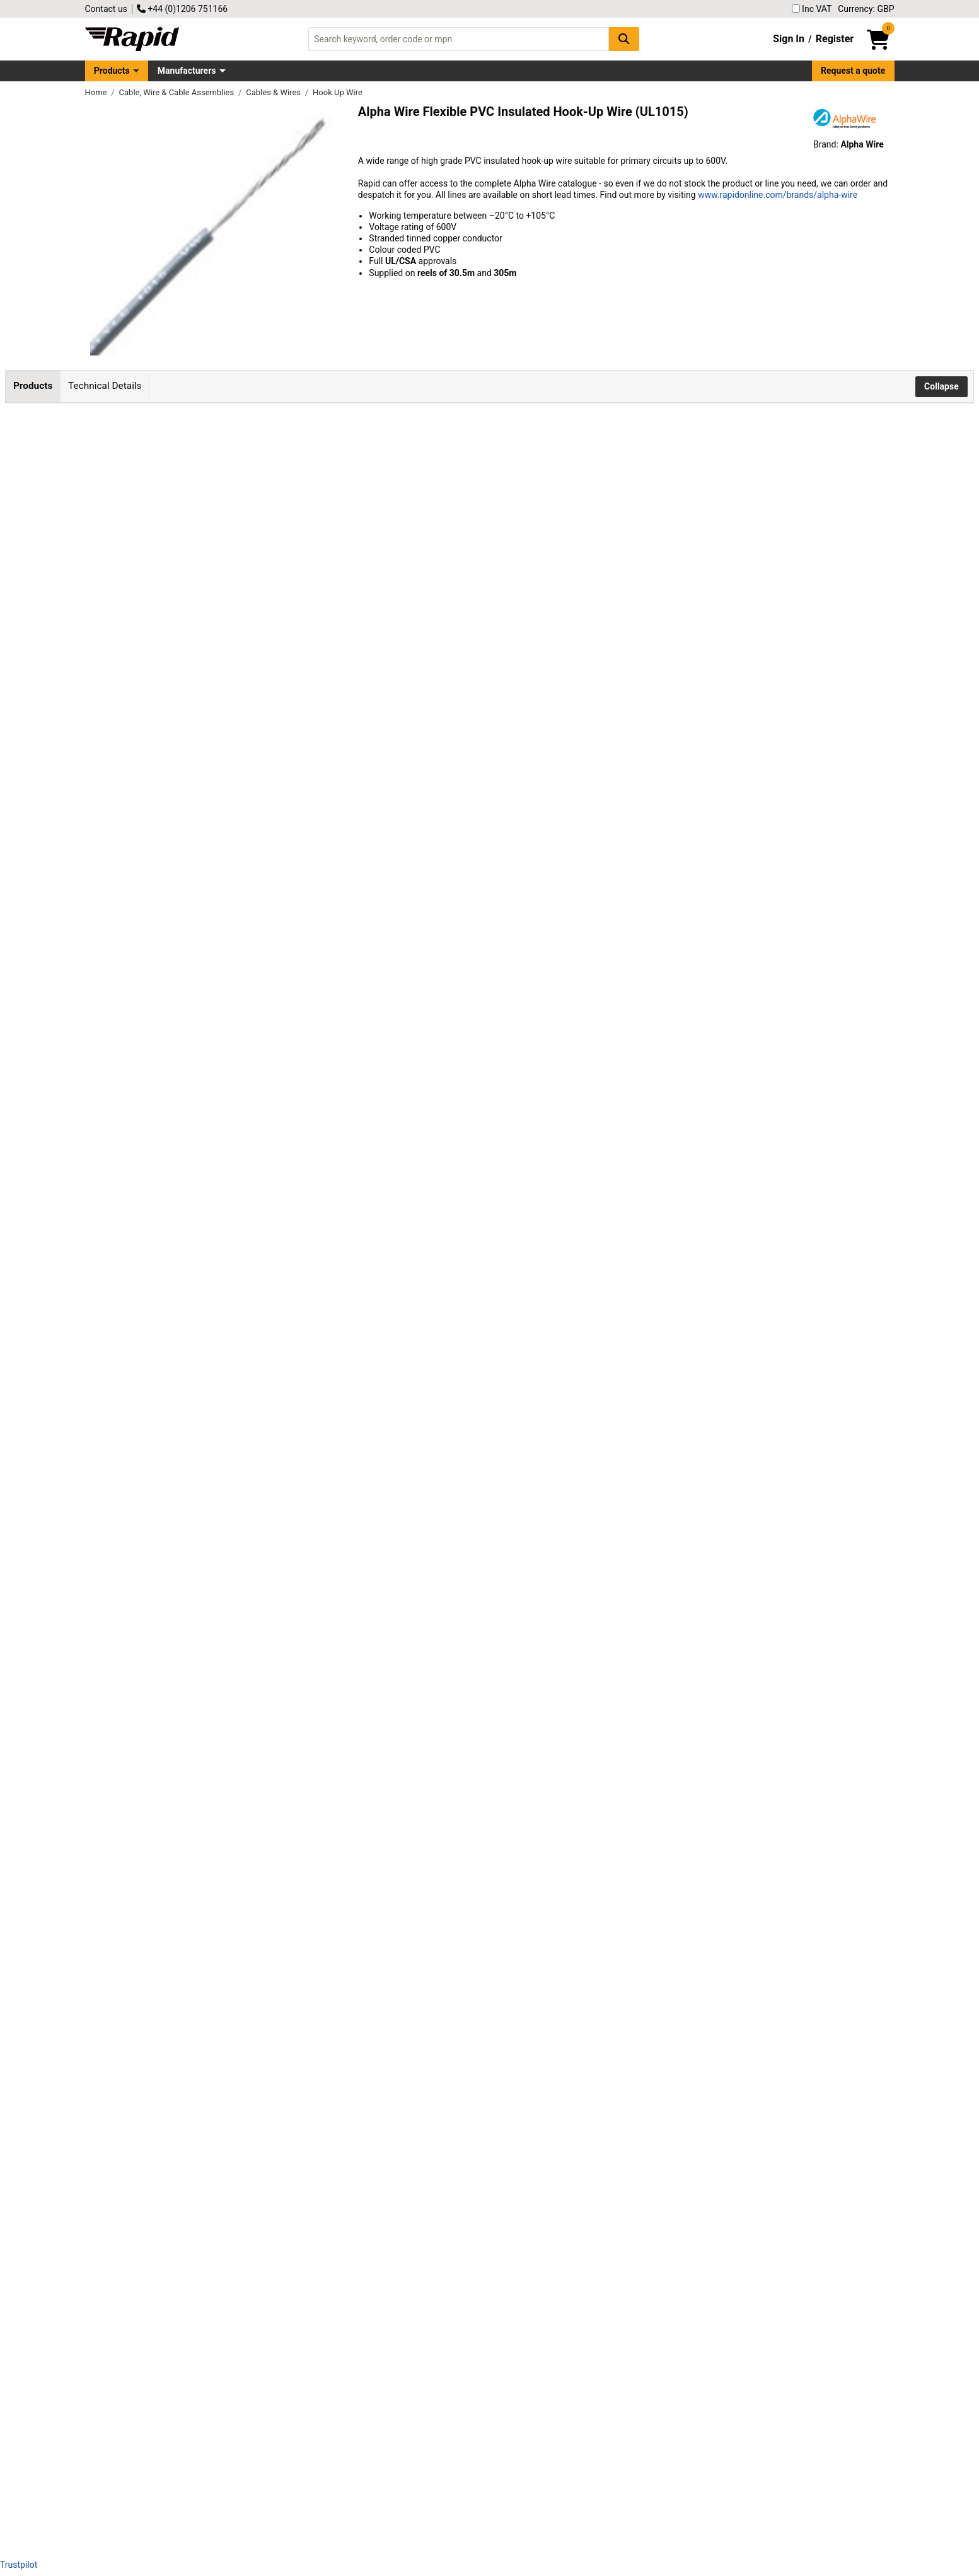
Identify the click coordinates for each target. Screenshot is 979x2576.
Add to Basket (338, 482)
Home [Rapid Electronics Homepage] (97, 92)
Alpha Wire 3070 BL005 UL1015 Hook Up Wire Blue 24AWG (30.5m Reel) (158, 1387)
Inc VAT (812, 8)
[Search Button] (624, 38)
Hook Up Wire (337, 92)
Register (835, 39)
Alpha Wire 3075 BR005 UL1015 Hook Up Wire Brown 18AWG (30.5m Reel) (162, 593)
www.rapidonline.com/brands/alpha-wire (777, 195)
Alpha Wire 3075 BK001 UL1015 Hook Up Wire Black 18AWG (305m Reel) (161, 1500)
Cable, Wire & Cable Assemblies (177, 92)
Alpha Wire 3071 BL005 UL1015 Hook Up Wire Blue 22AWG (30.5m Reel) (158, 934)
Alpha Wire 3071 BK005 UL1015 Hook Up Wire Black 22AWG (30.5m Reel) (161, 707)
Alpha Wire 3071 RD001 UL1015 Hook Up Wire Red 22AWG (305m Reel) (157, 2181)
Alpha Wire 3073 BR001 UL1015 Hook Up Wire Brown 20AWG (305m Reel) (162, 1954)
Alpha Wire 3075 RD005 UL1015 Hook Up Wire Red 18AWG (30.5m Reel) (157, 480)
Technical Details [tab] (104, 385)
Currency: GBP (866, 8)
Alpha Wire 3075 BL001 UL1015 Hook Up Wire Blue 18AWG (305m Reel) (158, 1727)
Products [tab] (32, 385)
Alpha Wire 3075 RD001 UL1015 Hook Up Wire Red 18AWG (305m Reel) (157, 1614)
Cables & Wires (274, 92)
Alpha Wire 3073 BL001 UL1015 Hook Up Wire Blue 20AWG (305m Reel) (158, 1841)
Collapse (941, 386)
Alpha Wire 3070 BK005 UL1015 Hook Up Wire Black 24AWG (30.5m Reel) (161, 1160)
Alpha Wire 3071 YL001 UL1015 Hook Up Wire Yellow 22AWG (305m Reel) (163, 2294)
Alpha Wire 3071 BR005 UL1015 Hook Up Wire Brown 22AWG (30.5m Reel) (162, 1047)
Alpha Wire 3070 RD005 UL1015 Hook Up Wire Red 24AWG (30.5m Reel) (157, 1274)
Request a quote (853, 71)
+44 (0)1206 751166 (182, 9)
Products (112, 71)
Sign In (788, 39)
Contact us (106, 9)
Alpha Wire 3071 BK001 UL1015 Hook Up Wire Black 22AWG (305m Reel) (161, 2067)
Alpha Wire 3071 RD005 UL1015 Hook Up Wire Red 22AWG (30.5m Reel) (157, 820)
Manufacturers (187, 71)
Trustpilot (18, 2565)
